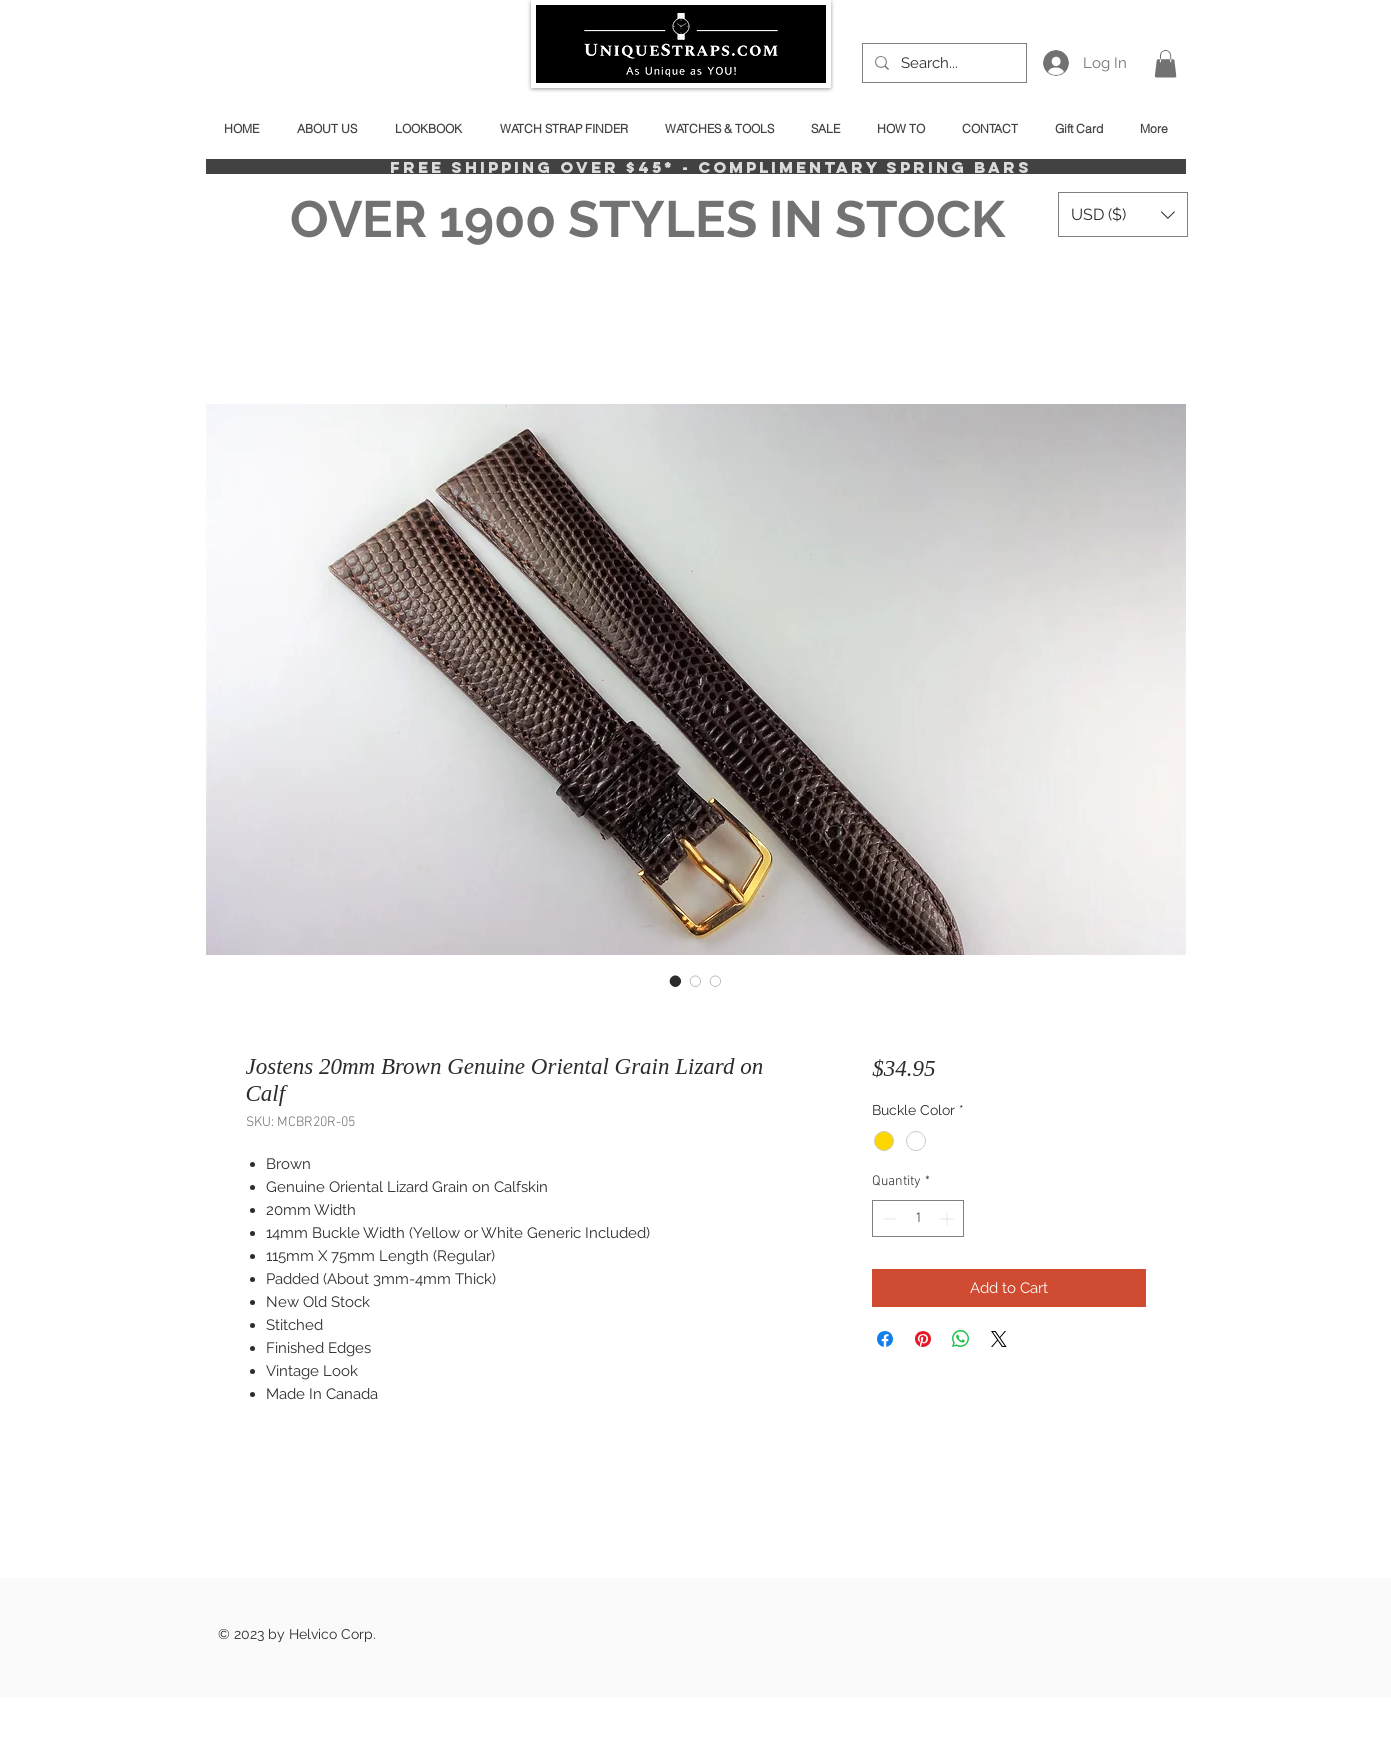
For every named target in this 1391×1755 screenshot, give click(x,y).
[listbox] (1123, 214)
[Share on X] (999, 1339)
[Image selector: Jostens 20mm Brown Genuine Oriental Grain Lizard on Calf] (676, 981)
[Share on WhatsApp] (961, 1339)
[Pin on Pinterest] (923, 1339)
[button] (1165, 63)
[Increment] (948, 1218)
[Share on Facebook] (885, 1339)
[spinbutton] (918, 1218)
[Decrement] (887, 1218)
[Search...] (942, 63)
